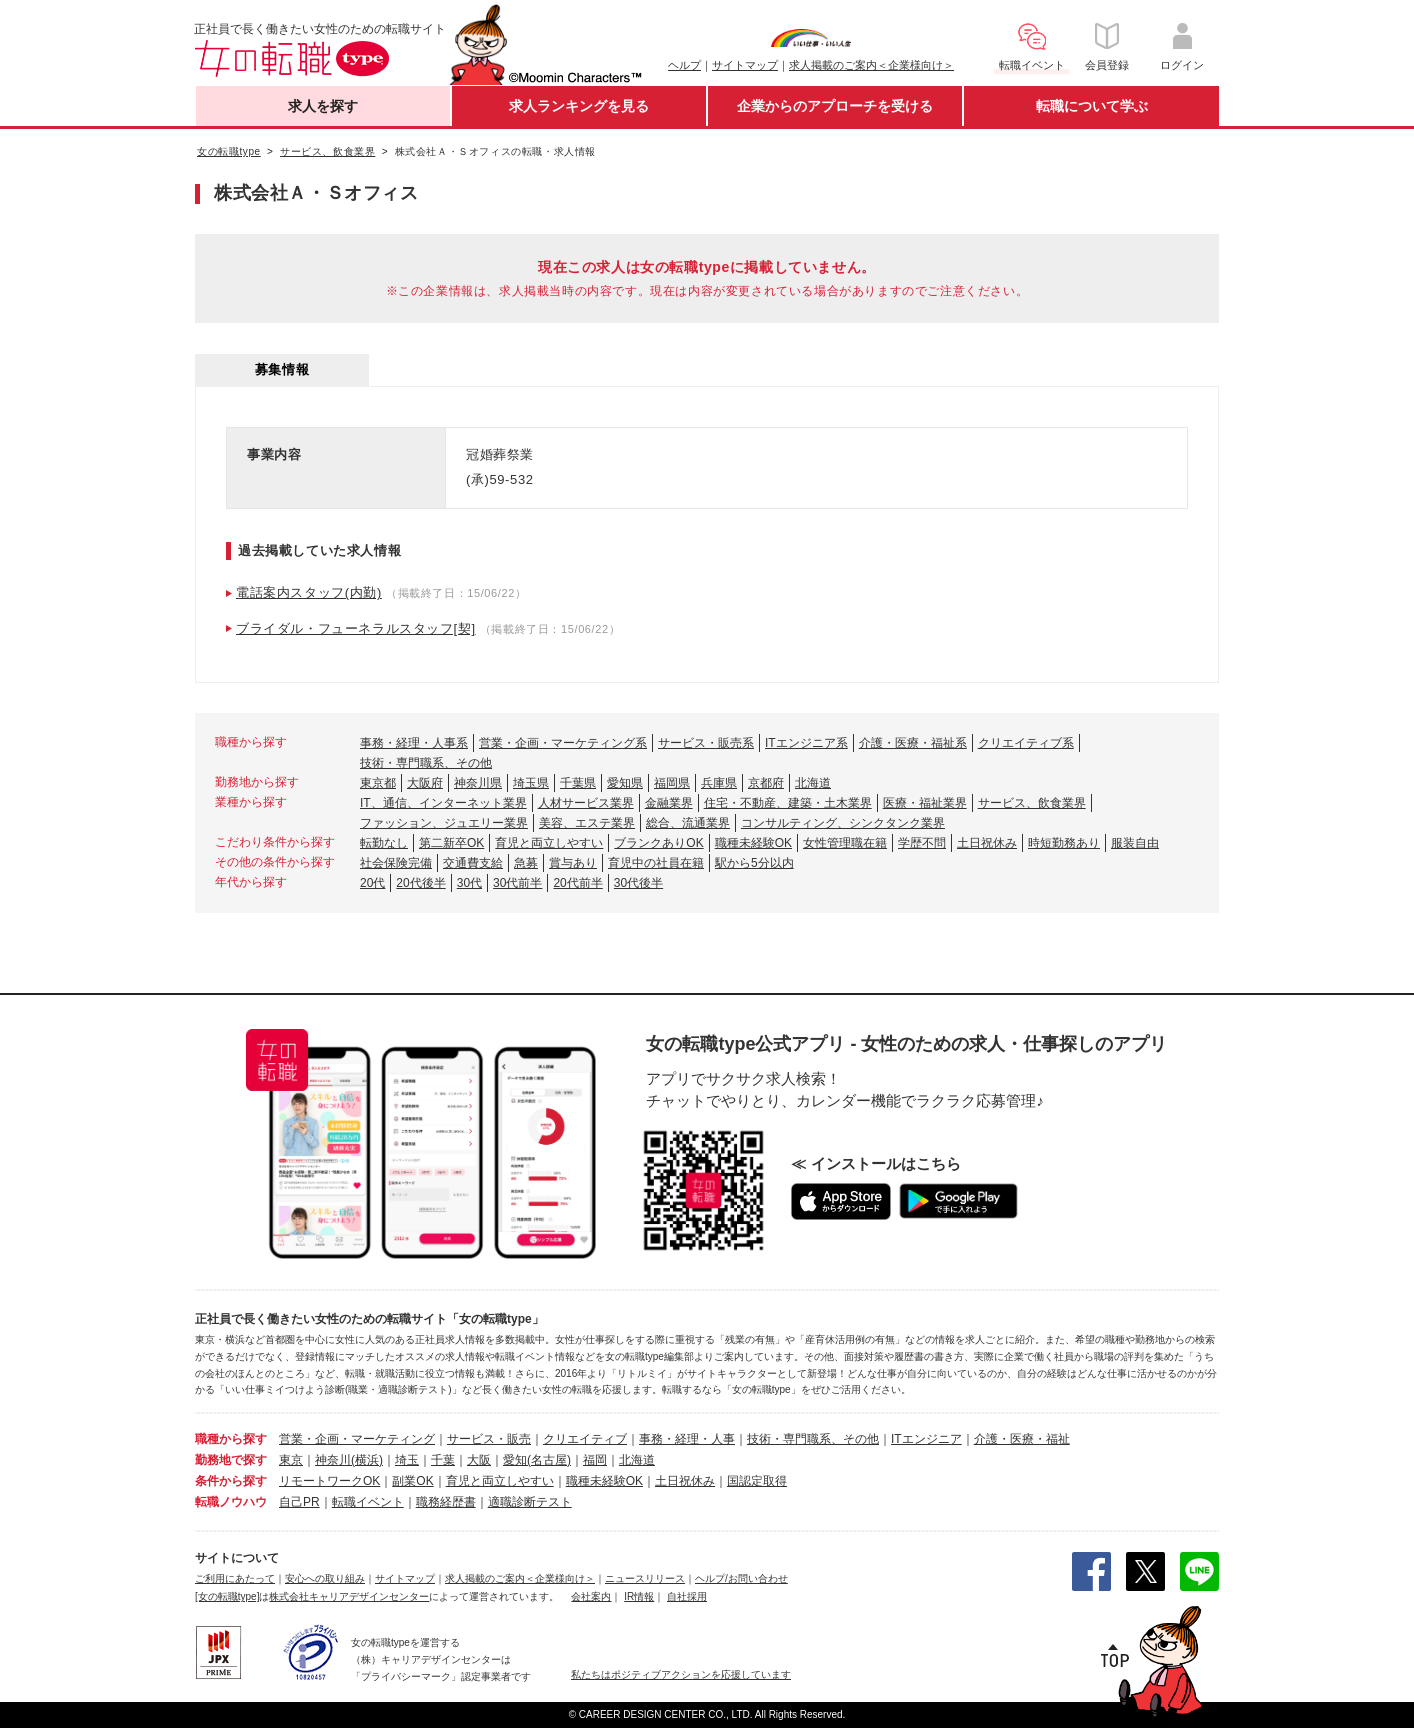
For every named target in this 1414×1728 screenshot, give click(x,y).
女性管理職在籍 (845, 843)
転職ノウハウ (231, 1502)
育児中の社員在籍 (656, 863)
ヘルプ (684, 65)
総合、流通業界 (688, 823)
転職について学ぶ (1092, 106)
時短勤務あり (1064, 843)
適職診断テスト (530, 1502)
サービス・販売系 (706, 743)
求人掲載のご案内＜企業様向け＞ (871, 65)
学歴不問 (922, 843)
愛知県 (625, 783)
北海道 (813, 783)
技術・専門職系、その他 (426, 763)
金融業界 (669, 803)
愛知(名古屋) (537, 1460)
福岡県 (672, 783)
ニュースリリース (645, 1578)
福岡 (595, 1460)
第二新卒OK (451, 843)
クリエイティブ (585, 1439)
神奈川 (333, 1460)
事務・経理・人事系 (414, 743)
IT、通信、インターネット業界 (443, 803)
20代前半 (577, 883)
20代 (372, 883)
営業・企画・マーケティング (357, 1439)
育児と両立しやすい (549, 843)
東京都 (378, 783)
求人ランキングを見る (579, 106)
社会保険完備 (396, 863)
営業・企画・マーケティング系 (563, 743)
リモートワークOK (329, 1481)
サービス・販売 (489, 1439)
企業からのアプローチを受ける (835, 106)
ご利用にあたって (235, 1578)
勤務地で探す (231, 1460)
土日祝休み (987, 843)
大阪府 (425, 783)
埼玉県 (531, 783)
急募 (526, 863)
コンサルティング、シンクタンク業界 (843, 823)
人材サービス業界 (586, 803)
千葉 (443, 1460)
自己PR (299, 1502)
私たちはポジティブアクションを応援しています (681, 1674)
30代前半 (517, 883)
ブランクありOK (658, 843)
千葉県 (578, 783)
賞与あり (573, 863)
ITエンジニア (926, 1439)
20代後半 (420, 883)
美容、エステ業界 (587, 823)
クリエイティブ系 (1026, 743)
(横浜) (367, 1460)
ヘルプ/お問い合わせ (741, 1578)
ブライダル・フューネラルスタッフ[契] (356, 628)
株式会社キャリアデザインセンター (349, 1596)
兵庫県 (719, 783)
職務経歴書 (446, 1502)
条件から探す (231, 1481)
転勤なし (384, 843)
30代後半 (638, 883)
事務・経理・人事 (687, 1439)
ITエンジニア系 (806, 743)
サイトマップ (745, 65)
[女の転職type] (227, 1596)
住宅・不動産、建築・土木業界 (788, 803)
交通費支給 (473, 863)
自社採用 (687, 1596)
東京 (291, 1460)
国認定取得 (757, 1481)
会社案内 (591, 1596)
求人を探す (323, 106)
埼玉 (407, 1460)
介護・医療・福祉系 (913, 743)
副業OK (412, 1481)
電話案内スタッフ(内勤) (309, 592)
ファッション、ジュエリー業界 (444, 823)
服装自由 (1135, 843)
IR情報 (639, 1596)
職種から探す (231, 1439)
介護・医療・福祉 (1022, 1439)
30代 (469, 883)
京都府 (766, 783)
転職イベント (368, 1502)
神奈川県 (478, 783)
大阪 (479, 1460)
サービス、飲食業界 (1032, 803)
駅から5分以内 (754, 863)
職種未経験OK (753, 843)
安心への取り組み (325, 1578)
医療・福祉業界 (925, 803)
